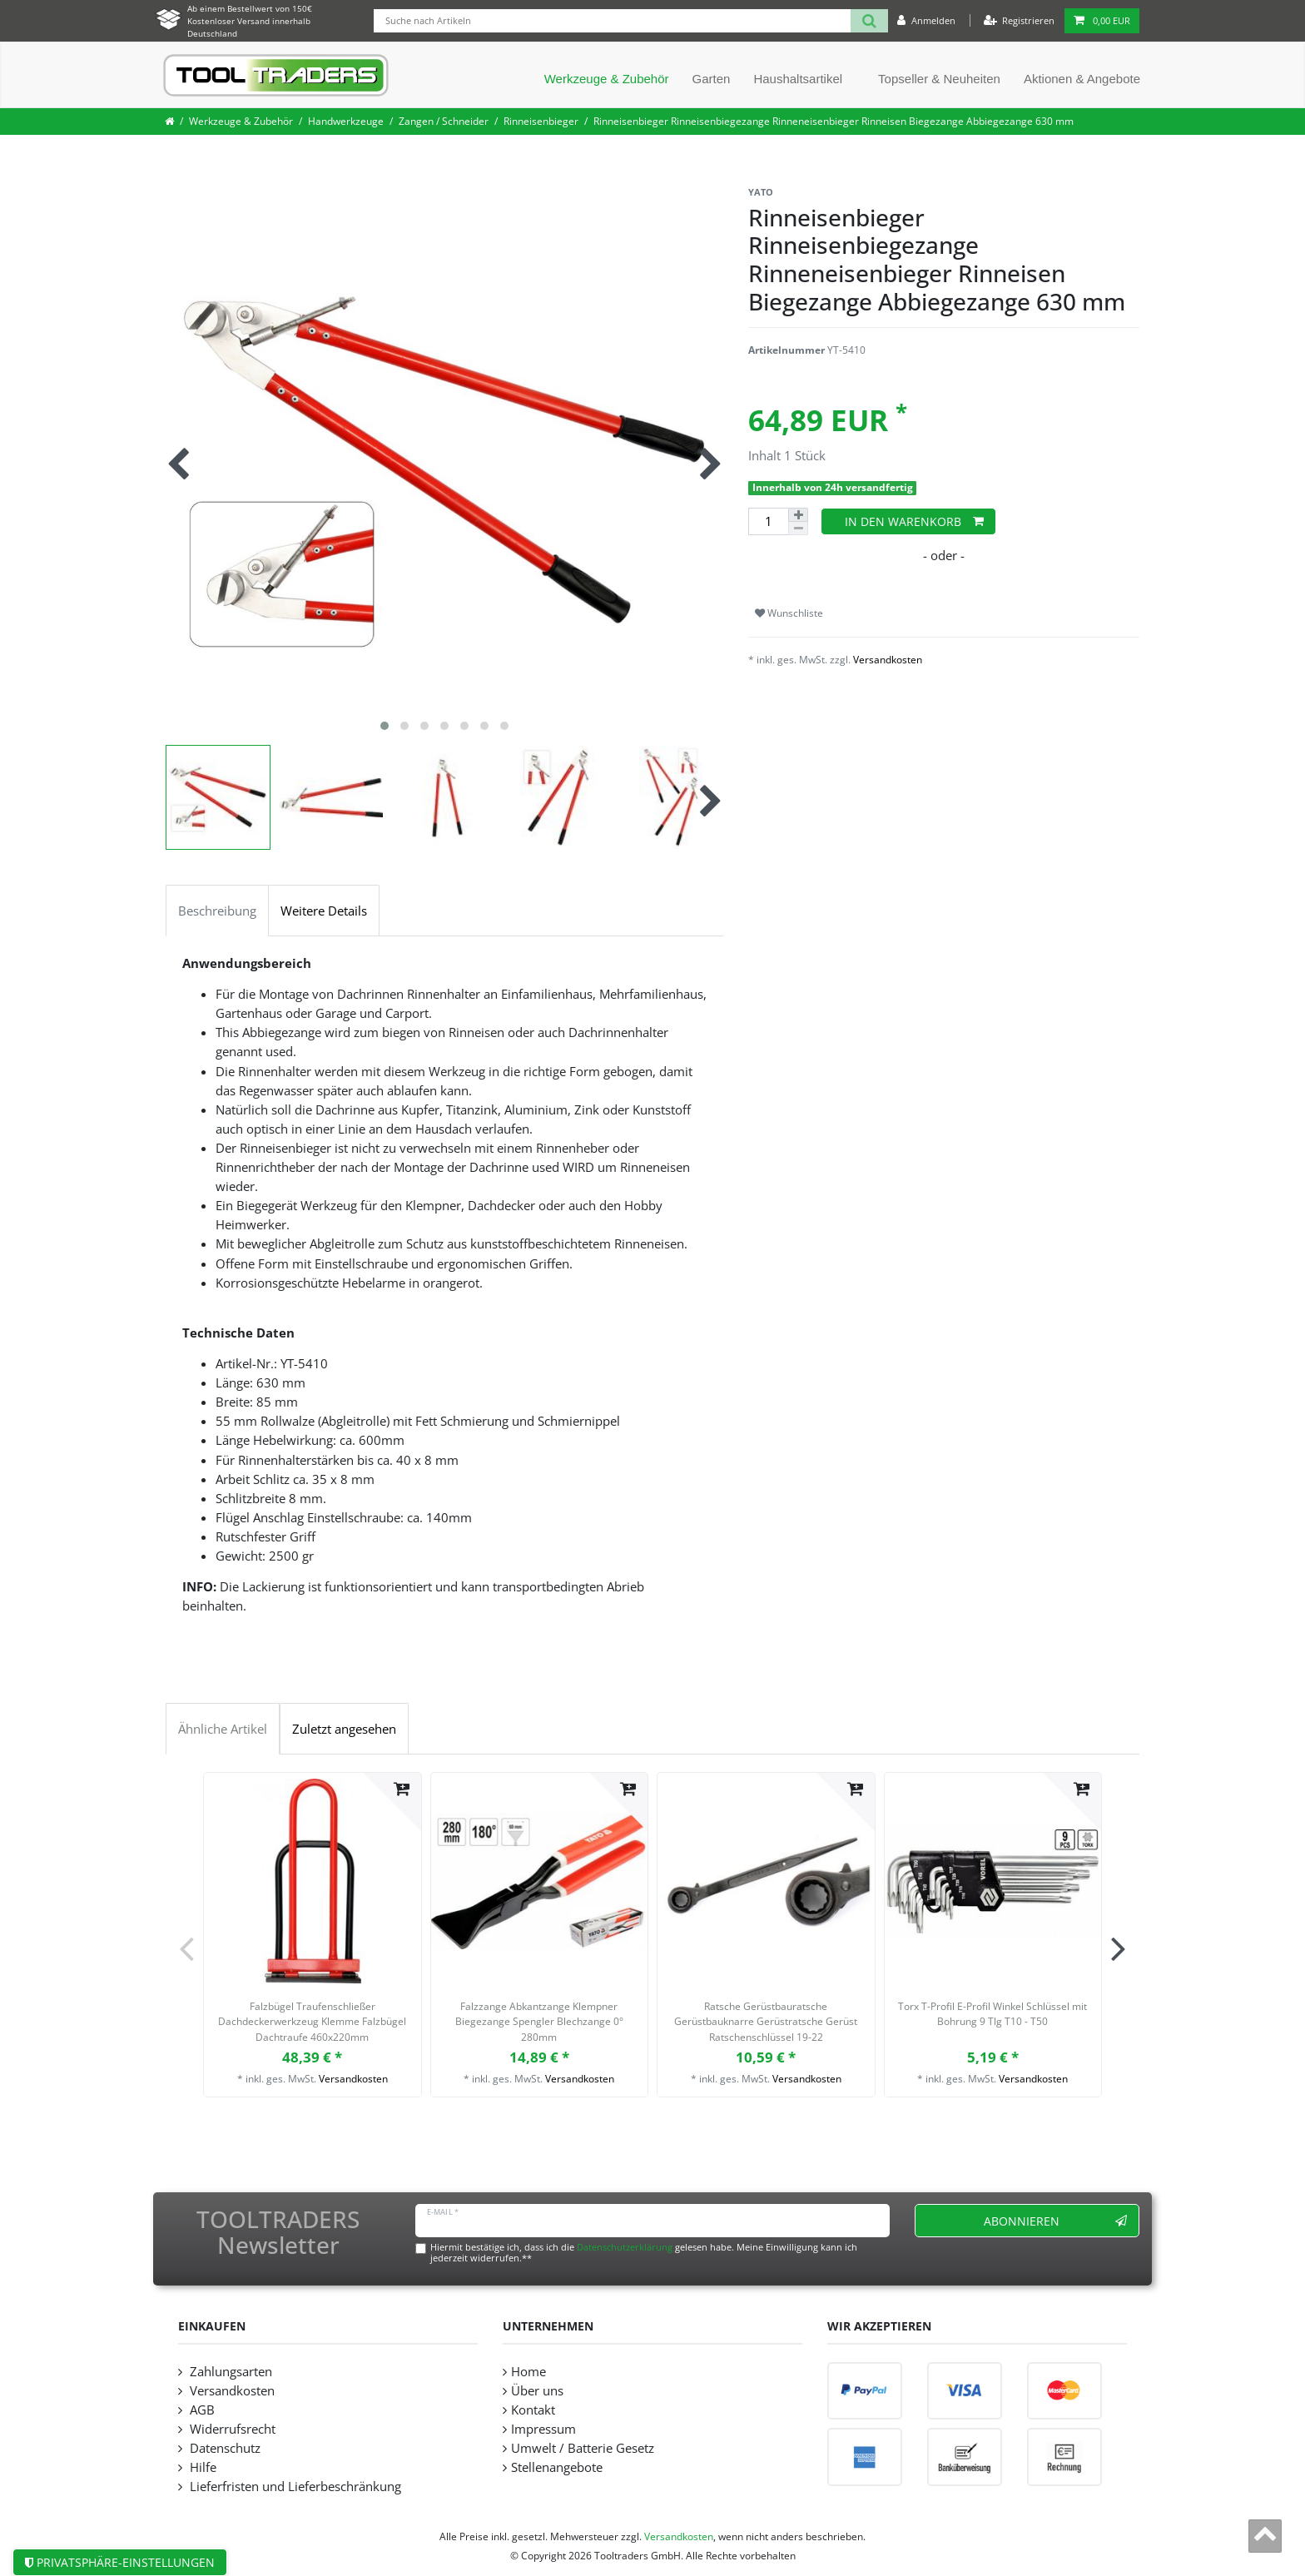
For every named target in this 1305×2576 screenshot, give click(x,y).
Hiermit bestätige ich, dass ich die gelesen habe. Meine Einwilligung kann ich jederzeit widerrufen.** (643, 2252)
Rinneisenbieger (541, 121)
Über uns (537, 2391)
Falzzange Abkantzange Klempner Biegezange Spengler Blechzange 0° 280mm (539, 2021)
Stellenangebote (557, 2467)
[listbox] (312, 1881)
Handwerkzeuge (346, 121)
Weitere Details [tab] (323, 911)
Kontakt (533, 2410)
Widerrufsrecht (230, 2429)
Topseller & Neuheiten (939, 79)
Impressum (543, 2429)
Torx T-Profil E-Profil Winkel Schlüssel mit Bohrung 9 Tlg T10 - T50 (992, 2013)
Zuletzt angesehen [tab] (344, 1729)
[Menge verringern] (798, 528)
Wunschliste (789, 613)
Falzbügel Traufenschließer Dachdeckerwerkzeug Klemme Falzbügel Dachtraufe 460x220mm (312, 2021)
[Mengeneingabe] (768, 521)
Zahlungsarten (229, 2371)
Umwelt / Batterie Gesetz (582, 2448)
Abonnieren (1056, 2221)
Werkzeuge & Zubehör (606, 79)
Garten (711, 79)
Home (528, 2371)
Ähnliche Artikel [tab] (222, 1729)
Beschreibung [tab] (217, 911)
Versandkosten (887, 660)
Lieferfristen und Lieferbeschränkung (293, 2486)
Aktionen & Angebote (1082, 79)
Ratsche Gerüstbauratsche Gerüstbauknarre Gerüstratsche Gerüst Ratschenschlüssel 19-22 (765, 2021)
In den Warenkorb (914, 521)
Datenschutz (223, 2448)
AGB (200, 2410)
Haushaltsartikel (797, 79)
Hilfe (201, 2467)
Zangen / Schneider (444, 121)
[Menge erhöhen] (798, 515)
